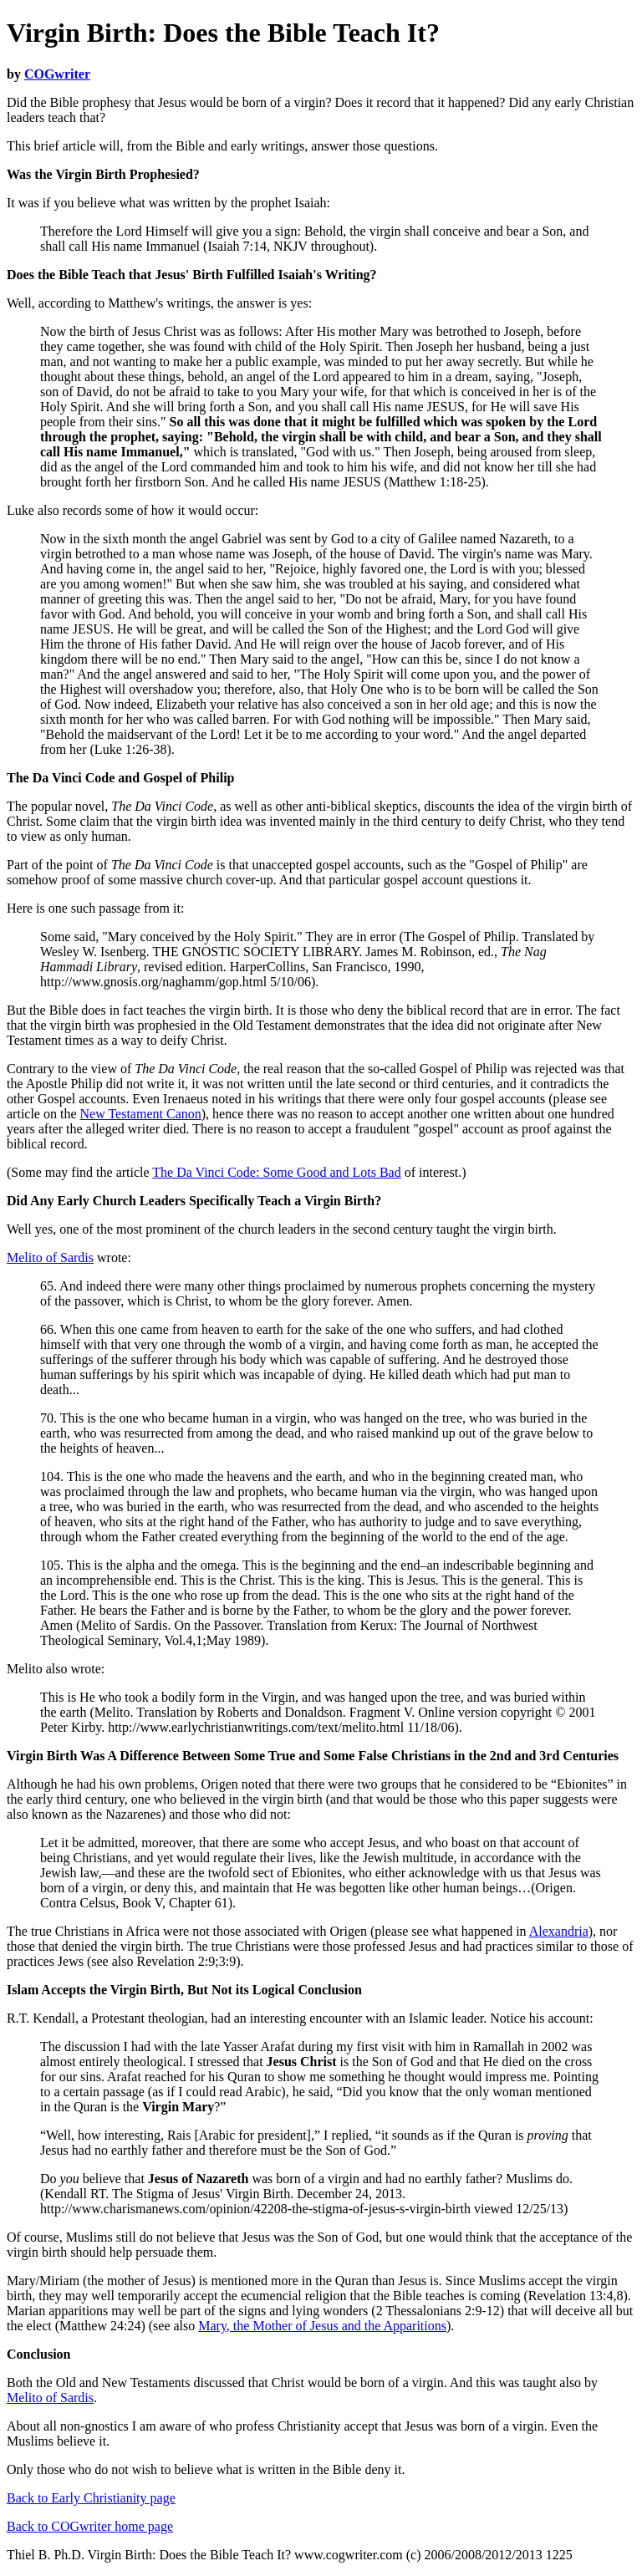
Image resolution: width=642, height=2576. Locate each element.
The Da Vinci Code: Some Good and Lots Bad (276, 1172)
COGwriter (57, 74)
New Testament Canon (140, 1114)
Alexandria (558, 1931)
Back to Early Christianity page (91, 2498)
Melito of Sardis (50, 1257)
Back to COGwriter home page (90, 2526)
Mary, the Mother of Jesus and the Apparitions (322, 2326)
